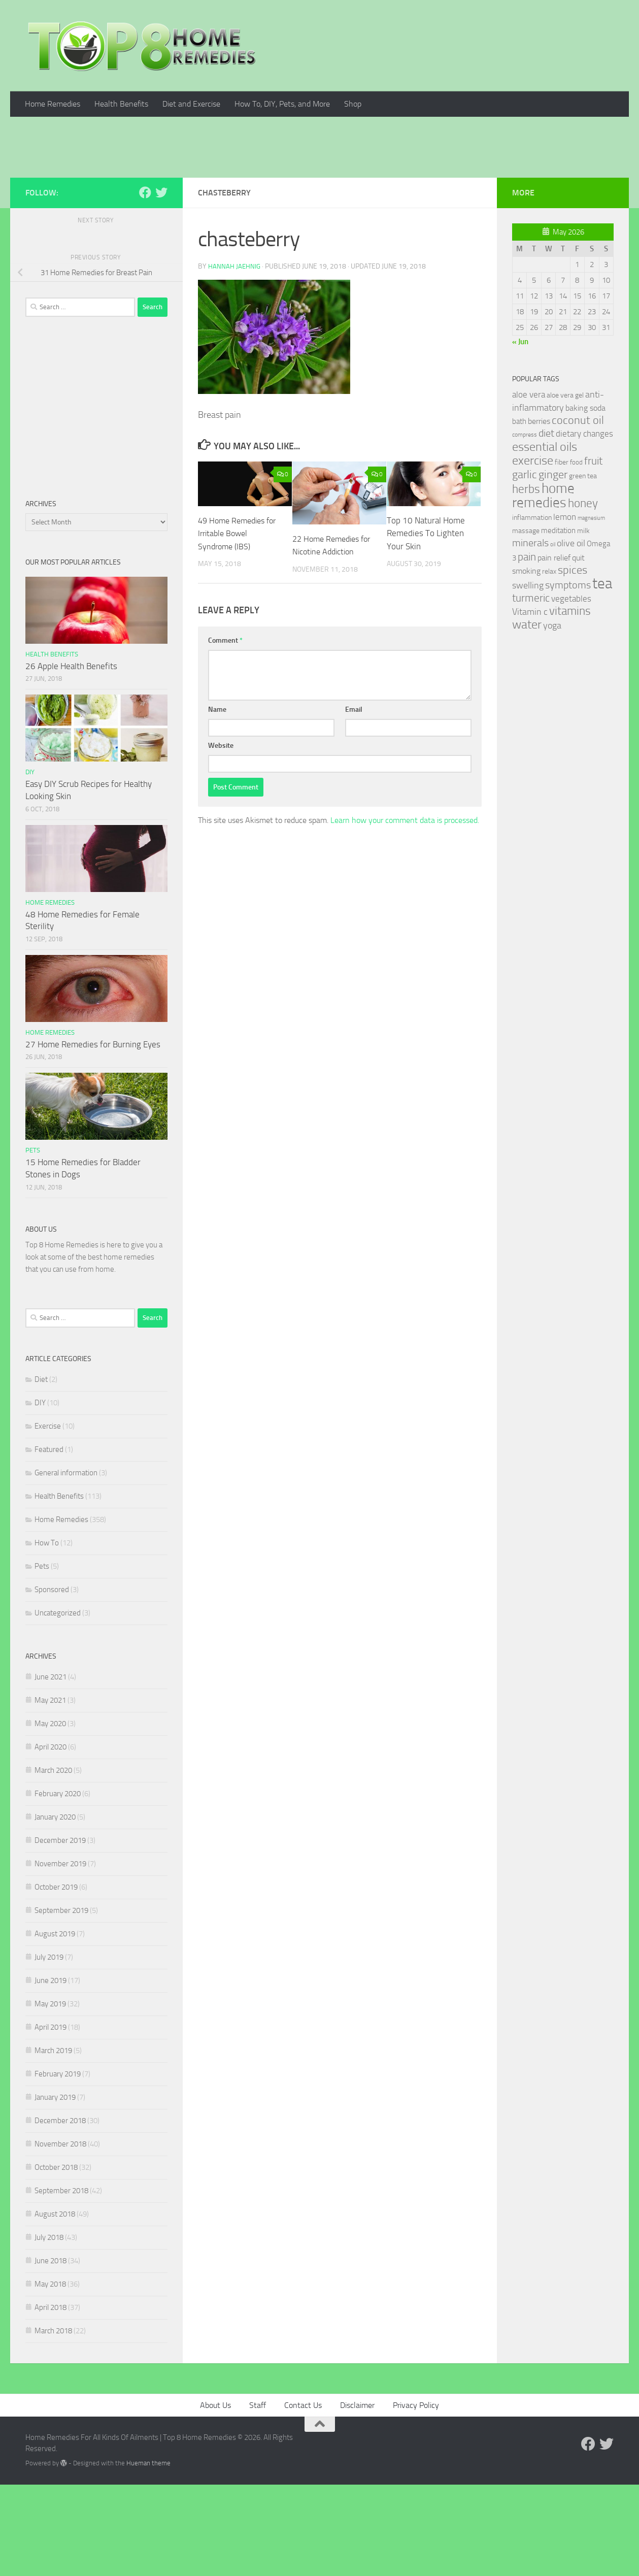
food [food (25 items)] (576, 553)
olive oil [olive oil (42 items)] (571, 635)
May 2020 (50, 1815)
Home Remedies (52, 104)
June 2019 (50, 2071)
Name (217, 801)
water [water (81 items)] (527, 716)
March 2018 (53, 2422)
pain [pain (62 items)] (527, 648)
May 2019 (50, 2095)
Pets (32, 1241)
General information (66, 1564)
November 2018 (60, 2235)
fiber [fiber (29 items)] (561, 553)
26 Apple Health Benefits (71, 757)
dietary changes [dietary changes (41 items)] (584, 525)
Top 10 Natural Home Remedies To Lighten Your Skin (426, 625)
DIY (30, 863)
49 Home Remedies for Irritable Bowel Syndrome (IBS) (234, 625)
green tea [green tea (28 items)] (583, 567)
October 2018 (56, 2258)
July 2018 (49, 2328)
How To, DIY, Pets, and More (282, 104)
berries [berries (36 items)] (539, 512)
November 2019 (60, 1955)
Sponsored (52, 1681)
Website (220, 837)
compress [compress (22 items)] (524, 526)
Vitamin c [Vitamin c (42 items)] (530, 703)
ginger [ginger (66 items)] (553, 566)
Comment (225, 732)
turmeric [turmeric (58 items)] (531, 689)
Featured (49, 1540)
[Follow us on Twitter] (161, 284)
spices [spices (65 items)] (572, 661)
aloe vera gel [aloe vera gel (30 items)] (565, 486)
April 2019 (50, 2118)
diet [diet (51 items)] (546, 525)
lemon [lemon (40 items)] (564, 608)
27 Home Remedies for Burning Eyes (92, 1136)
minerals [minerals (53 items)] (530, 634)
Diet (41, 1470)
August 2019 (55, 2025)
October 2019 (56, 1978)
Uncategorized (58, 1704)
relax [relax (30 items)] (549, 662)
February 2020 (58, 1885)
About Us (215, 2496)
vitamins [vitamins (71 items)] (570, 702)
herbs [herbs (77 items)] (526, 580)
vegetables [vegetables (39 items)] (571, 690)
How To (47, 1634)
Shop (352, 104)
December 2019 (60, 1931)
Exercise (48, 1517)
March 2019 (53, 2141)
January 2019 (55, 2188)
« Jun (520, 433)
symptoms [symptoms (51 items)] (568, 676)
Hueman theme (148, 2554)
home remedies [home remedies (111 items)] (543, 587)
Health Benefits (121, 104)
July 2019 (49, 2048)
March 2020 (53, 1861)
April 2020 (50, 1838)
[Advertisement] (319, 193)
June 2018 (50, 2352)
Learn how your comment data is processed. (404, 911)
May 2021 (50, 1791)
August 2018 (55, 2305)
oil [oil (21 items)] (552, 636)
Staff (257, 2496)
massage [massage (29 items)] (526, 622)
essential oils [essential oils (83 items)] (544, 538)
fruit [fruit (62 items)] (593, 552)
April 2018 (50, 2398)
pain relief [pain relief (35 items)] (553, 649)
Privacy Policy (416, 2496)
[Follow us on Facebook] (145, 284)
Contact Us (303, 2496)
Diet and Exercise (191, 104)
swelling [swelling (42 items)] (528, 677)
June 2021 (50, 1768)
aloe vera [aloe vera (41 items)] (528, 486)
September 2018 (61, 2282)
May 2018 (50, 2375)
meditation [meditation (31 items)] (558, 621)
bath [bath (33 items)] (519, 512)
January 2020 (55, 1908)
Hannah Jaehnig (234, 357)
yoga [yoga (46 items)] (552, 716)
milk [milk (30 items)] (583, 622)
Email (353, 801)
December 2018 (60, 2212)
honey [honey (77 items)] (583, 594)
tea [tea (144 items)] (602, 675)
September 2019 (61, 2001)
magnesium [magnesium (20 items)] (591, 609)
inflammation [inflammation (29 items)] (532, 609)
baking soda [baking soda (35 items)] (585, 499)
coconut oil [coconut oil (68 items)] (578, 511)
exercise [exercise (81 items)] (532, 552)
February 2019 (58, 2165)
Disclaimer (357, 2496)
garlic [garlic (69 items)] (524, 566)
